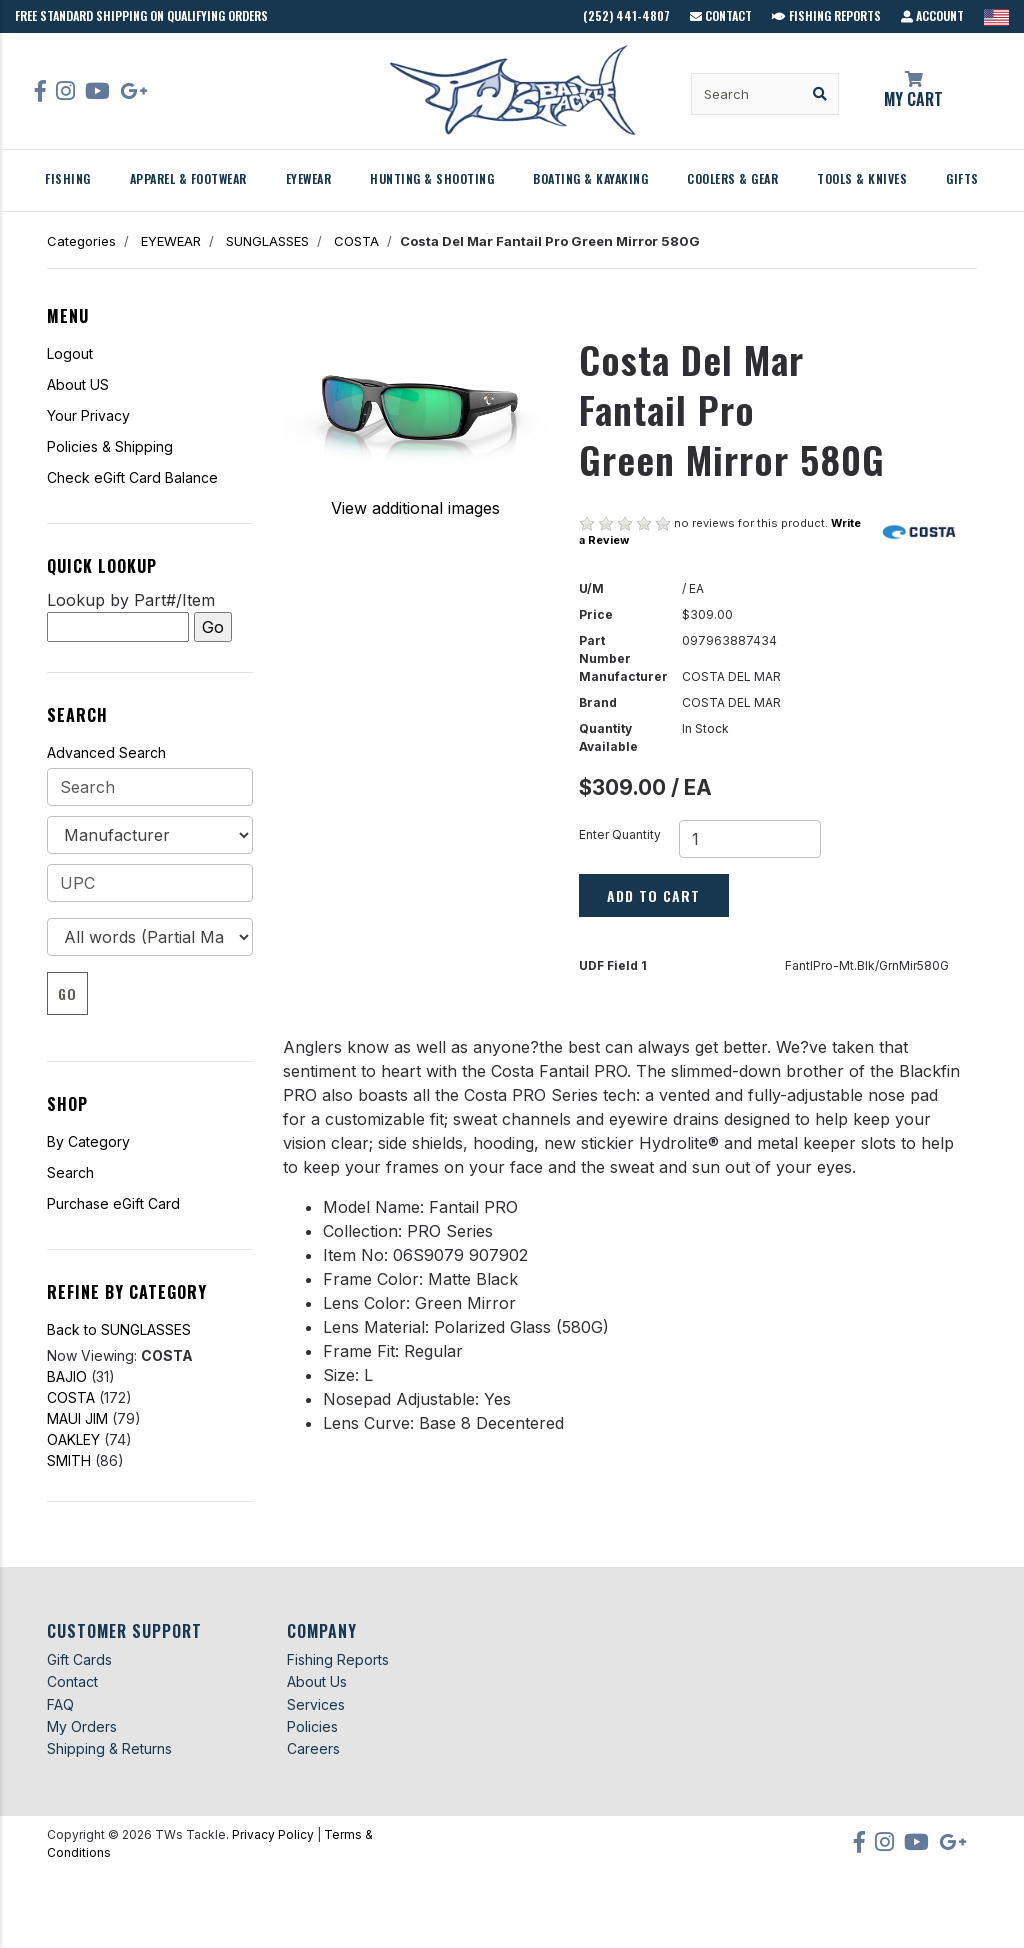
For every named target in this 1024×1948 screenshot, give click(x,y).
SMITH (69, 1460)
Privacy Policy (273, 1834)
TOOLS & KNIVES (862, 178)
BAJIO (67, 1376)
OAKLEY (73, 1439)
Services (316, 1704)
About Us (317, 1681)
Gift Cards (79, 1659)
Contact (721, 15)
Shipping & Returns (109, 1748)
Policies (312, 1726)
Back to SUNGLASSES (119, 1329)
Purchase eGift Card (113, 1203)
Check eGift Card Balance (132, 477)
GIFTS (962, 178)
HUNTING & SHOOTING (432, 178)
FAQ (60, 1704)
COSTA (356, 241)
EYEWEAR (309, 178)
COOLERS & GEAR (732, 178)
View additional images (415, 508)
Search (70, 1172)
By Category (88, 1141)
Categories (81, 241)
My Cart (914, 91)
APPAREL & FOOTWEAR (188, 178)
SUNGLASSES (267, 241)
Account (932, 15)
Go (67, 993)
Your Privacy (88, 415)
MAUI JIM (77, 1418)
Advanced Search (106, 752)
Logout (70, 353)
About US (78, 384)
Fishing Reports (826, 15)
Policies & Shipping (110, 446)
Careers (313, 1748)
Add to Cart (653, 895)
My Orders (82, 1726)
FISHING (68, 178)
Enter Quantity (620, 834)
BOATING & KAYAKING (590, 178)
